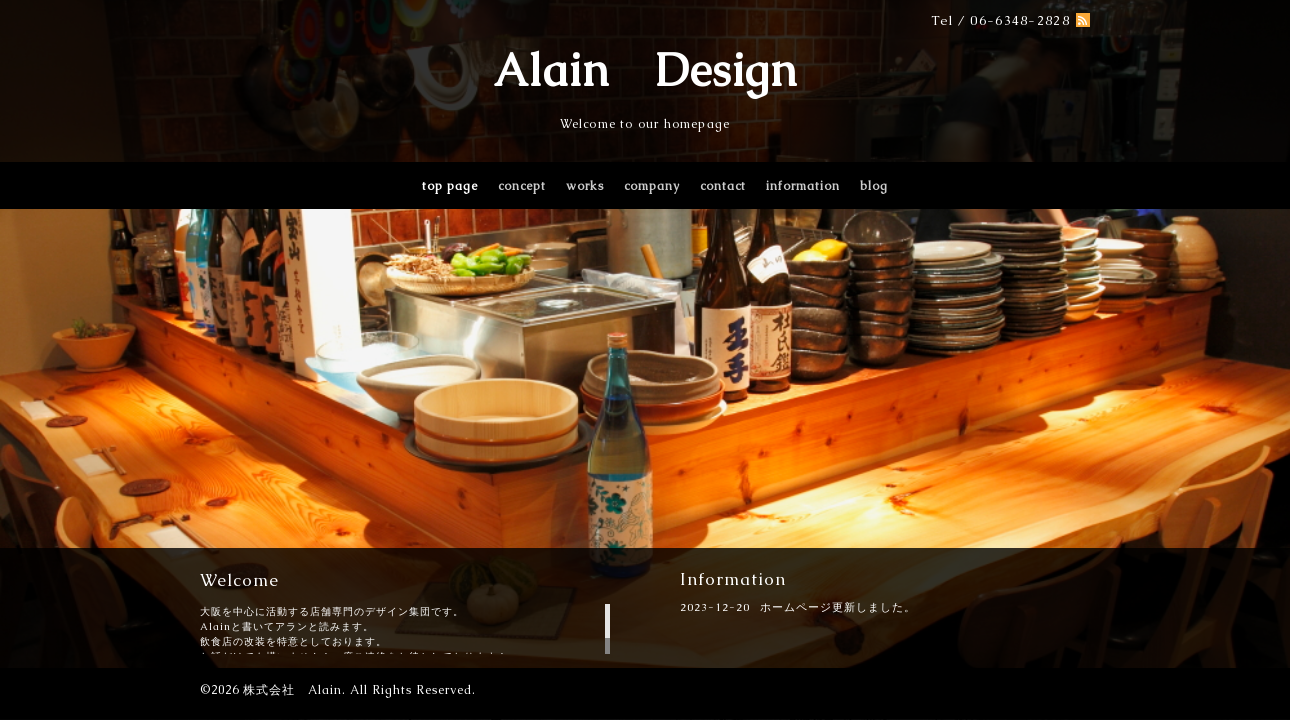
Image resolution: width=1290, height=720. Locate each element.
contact (723, 186)
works (585, 186)
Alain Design (645, 70)
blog (874, 186)
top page (450, 186)
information (803, 186)
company (652, 186)
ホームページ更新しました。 (838, 607)
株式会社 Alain (292, 690)
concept (522, 186)
